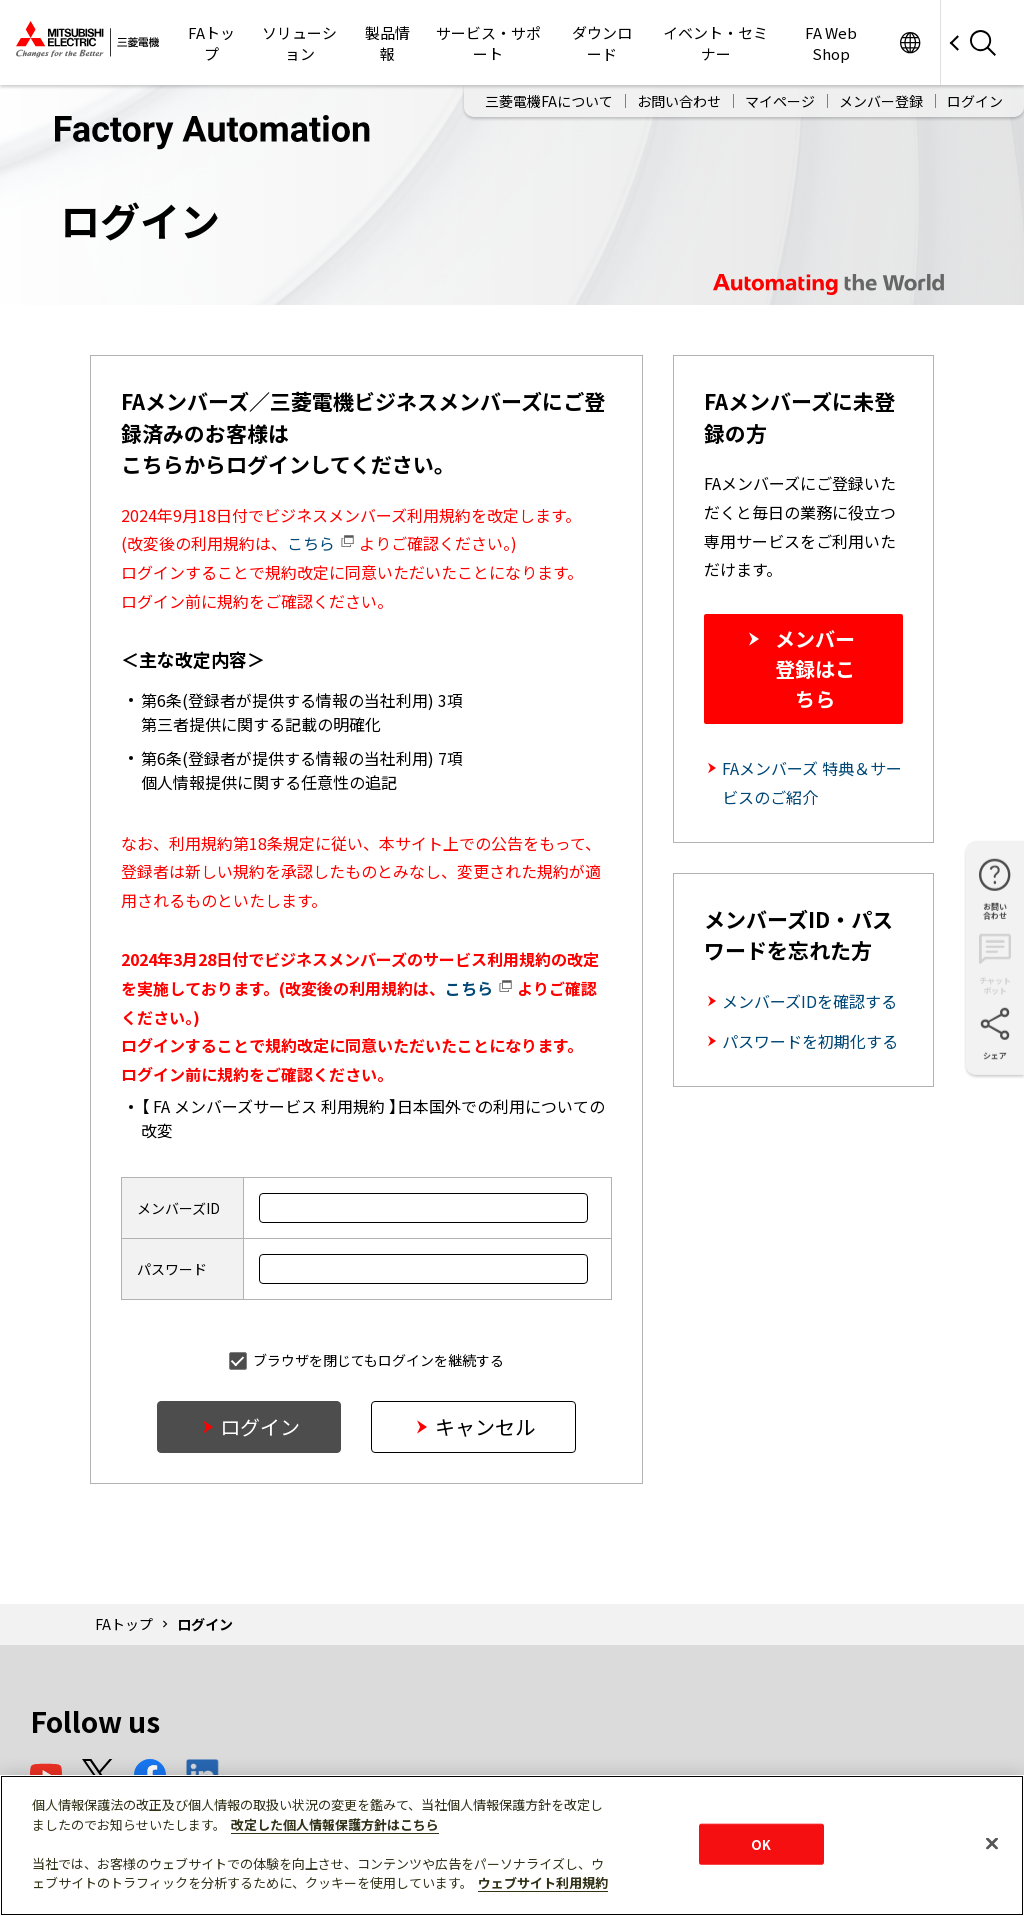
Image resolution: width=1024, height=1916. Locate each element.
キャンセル (485, 1426)
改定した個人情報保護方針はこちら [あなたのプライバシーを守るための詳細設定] (335, 1824)
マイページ (780, 98)
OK (761, 1843)
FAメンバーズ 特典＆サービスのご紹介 (812, 782)
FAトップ (124, 1624)
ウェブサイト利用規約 (543, 1882)
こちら (321, 543)
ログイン (975, 98)
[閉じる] (992, 1843)
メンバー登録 (881, 98)
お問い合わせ (679, 98)
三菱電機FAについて (549, 98)
